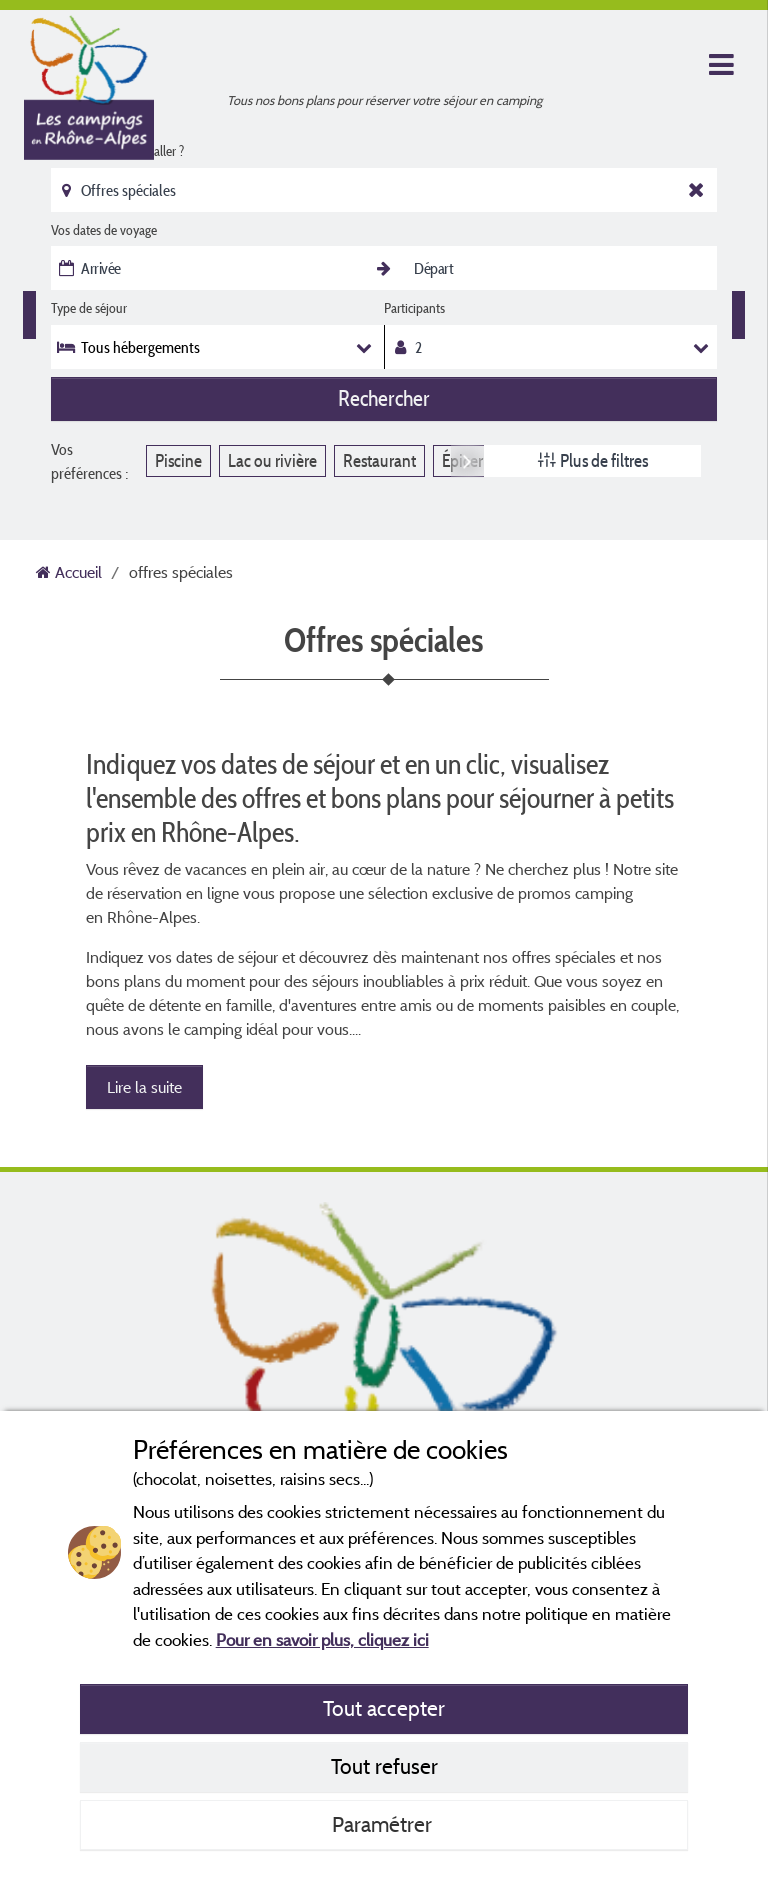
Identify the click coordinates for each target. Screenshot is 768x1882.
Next (467, 460)
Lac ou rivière (272, 460)
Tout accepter (384, 1708)
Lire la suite (144, 1087)
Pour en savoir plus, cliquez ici (322, 1639)
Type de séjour (89, 308)
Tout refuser (384, 1766)
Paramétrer (384, 1824)
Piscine (178, 460)
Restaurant (379, 460)
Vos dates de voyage (104, 230)
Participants (414, 308)
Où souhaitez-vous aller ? (117, 151)
